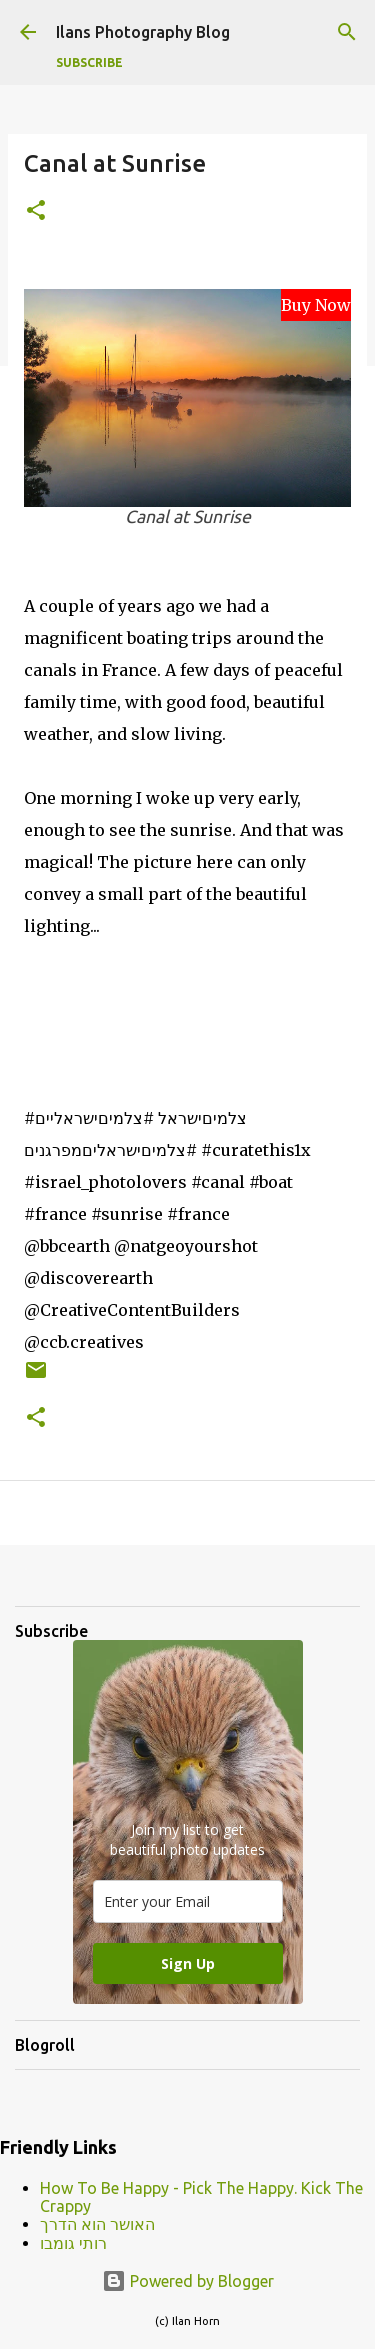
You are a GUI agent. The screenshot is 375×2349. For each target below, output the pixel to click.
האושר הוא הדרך (97, 2224)
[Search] (347, 32)
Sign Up (188, 1963)
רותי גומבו (73, 2243)
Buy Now (316, 305)
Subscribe (89, 62)
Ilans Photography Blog (143, 32)
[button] (36, 211)
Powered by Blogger (188, 2281)
